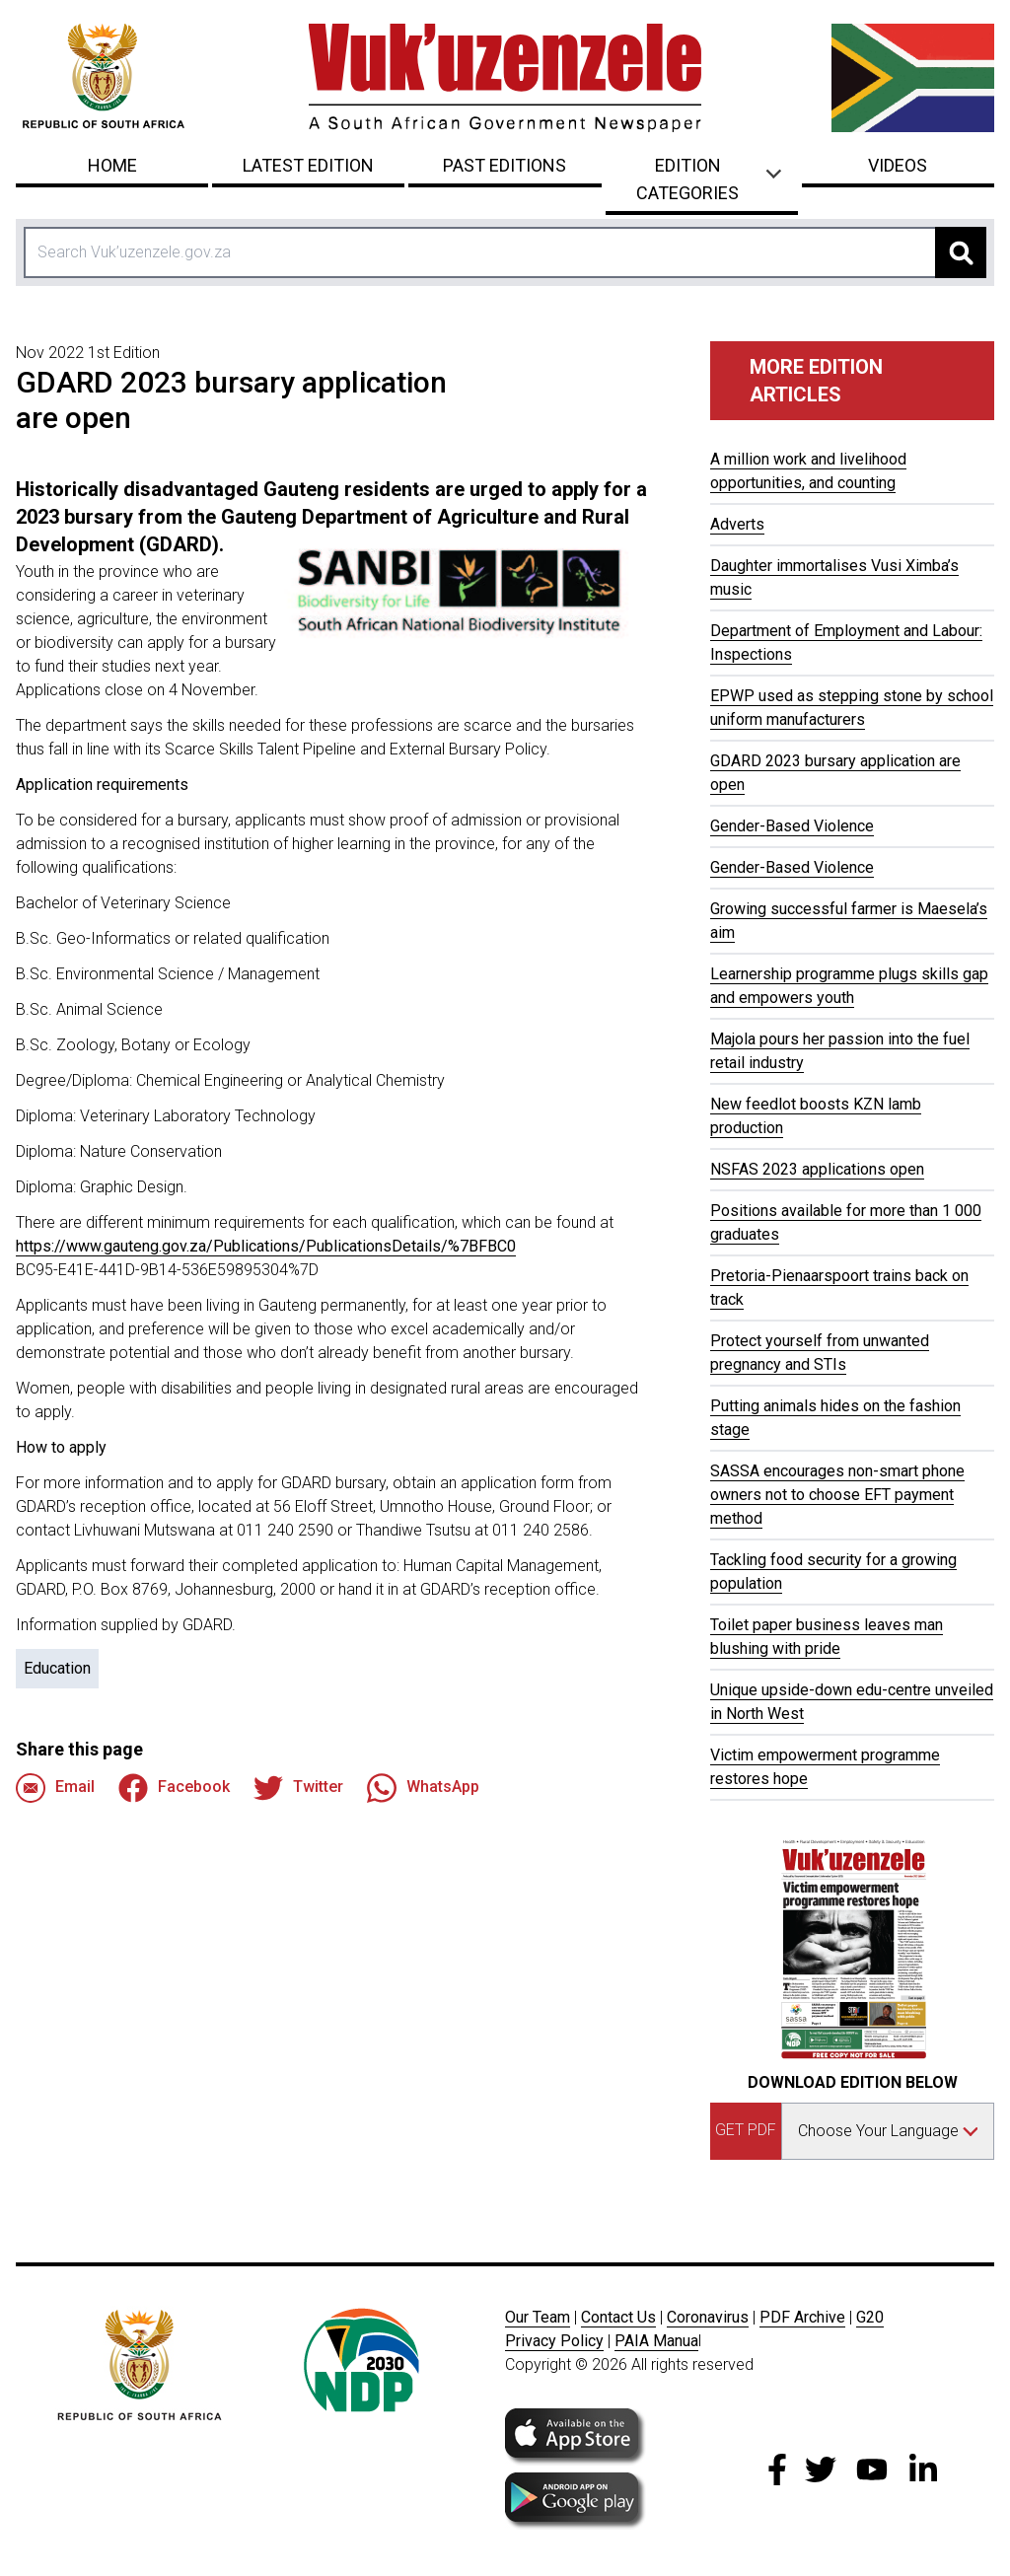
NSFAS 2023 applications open (817, 1169)
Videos (897, 165)
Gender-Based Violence (792, 826)
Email (55, 1788)
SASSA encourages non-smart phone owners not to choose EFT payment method (837, 1495)
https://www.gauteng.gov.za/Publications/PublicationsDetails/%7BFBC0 (266, 1246)
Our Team (537, 2317)
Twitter (298, 1788)
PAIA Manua (656, 2340)
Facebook (174, 1788)
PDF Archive (802, 2317)
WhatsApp (423, 1788)
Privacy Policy (554, 2340)
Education (57, 1668)
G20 (870, 2317)
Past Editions (504, 165)
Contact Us (618, 2317)
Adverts (737, 524)
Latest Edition (308, 165)
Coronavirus (708, 2317)
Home (112, 165)
